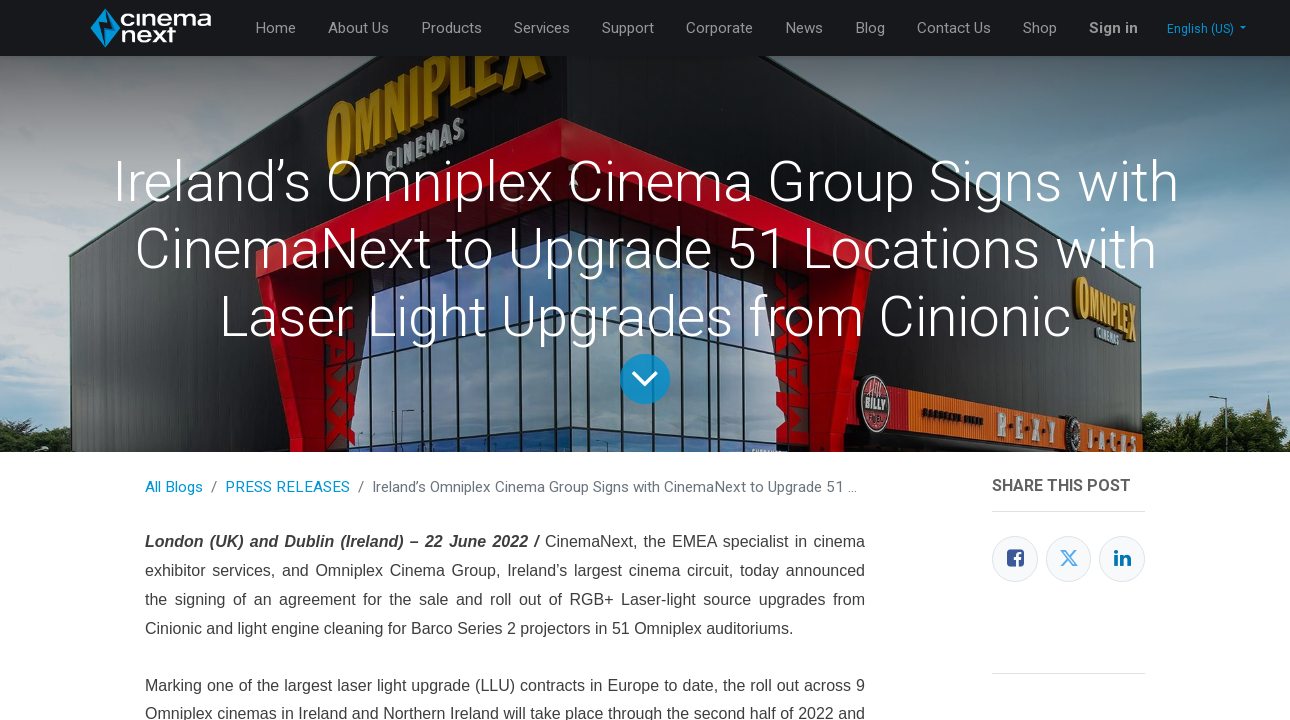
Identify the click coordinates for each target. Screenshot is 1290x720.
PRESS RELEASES (287, 487)
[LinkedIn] (1122, 559)
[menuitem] (275, 28)
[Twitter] (1069, 559)
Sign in (1113, 28)
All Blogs (174, 487)
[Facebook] (1015, 559)
